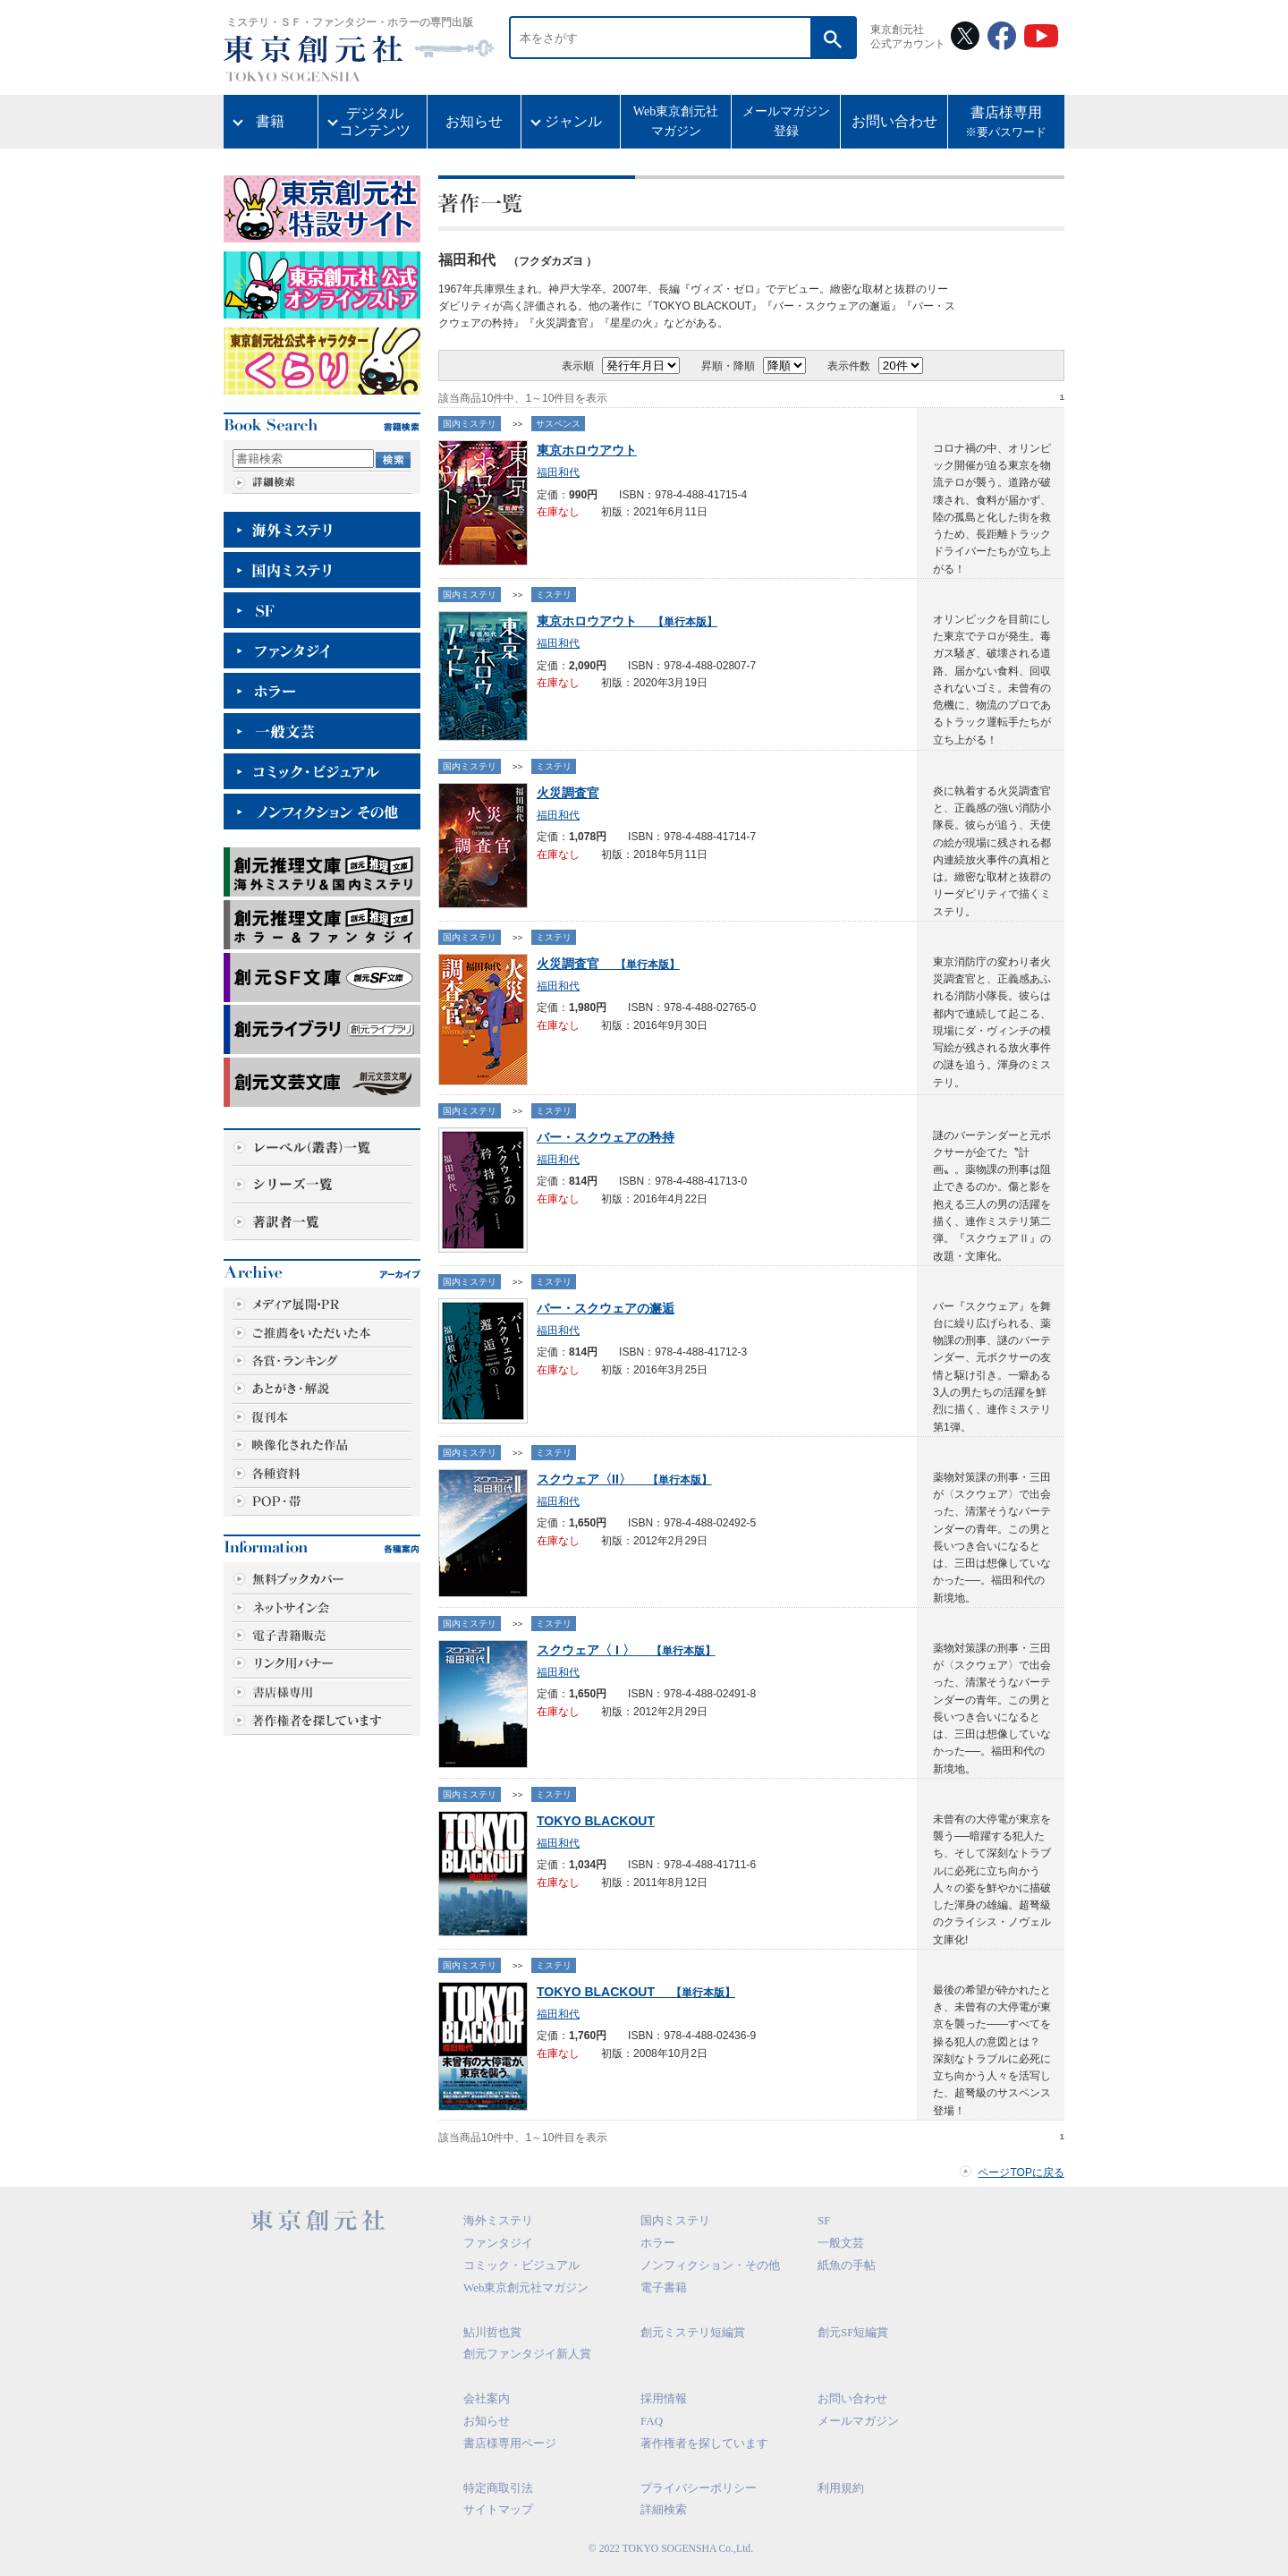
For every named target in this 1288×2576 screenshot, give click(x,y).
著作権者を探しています (704, 2443)
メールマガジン (858, 2420)
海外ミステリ (498, 2220)
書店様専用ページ (509, 2443)
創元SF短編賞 (853, 2332)
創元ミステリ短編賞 (692, 2332)
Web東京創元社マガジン (675, 121)
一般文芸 (841, 2242)
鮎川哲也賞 (492, 2332)
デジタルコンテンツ (375, 122)
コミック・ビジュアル (521, 2265)
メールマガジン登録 (786, 121)
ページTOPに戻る (1021, 2172)
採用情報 (663, 2398)
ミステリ (554, 594)
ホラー (657, 2242)
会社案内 (486, 2398)
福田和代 (558, 472)
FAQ (651, 2420)
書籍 (270, 121)
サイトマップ (498, 2509)
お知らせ (474, 121)
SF (824, 2220)
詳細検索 (663, 2509)
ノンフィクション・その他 (710, 2265)
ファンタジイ (498, 2242)
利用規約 (841, 2488)
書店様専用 (1006, 123)
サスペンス (558, 424)
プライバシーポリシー (698, 2488)
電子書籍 (663, 2287)
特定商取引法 (498, 2488)
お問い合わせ (894, 121)
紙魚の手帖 (847, 2265)
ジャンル (573, 121)
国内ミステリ (469, 424)
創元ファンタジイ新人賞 (527, 2353)
